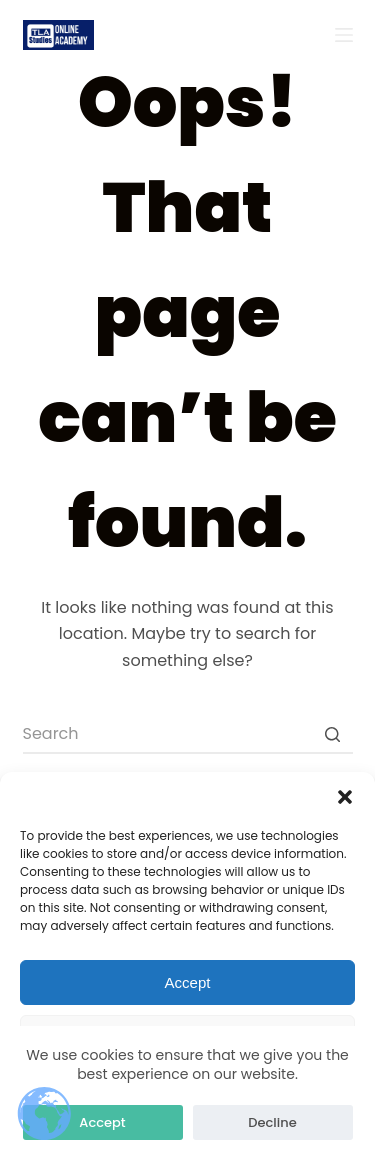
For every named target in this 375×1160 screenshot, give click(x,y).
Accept (188, 982)
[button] (345, 797)
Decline (272, 1122)
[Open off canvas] (344, 35)
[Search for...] (188, 734)
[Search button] (333, 734)
